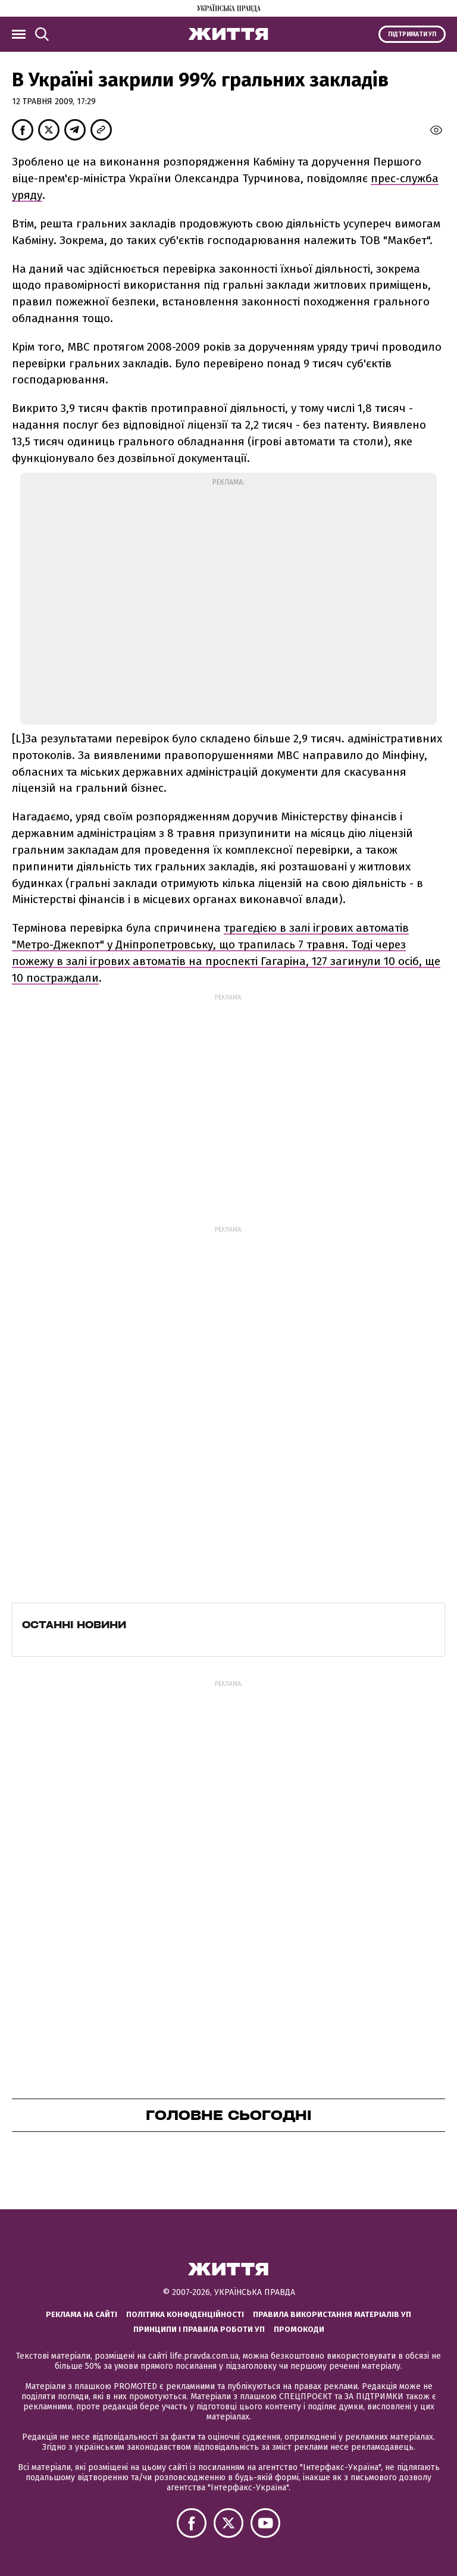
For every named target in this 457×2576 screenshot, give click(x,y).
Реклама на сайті (81, 2314)
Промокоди (299, 2329)
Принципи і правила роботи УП (199, 2329)
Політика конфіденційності (185, 2314)
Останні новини (74, 1624)
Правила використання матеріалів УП (332, 2314)
